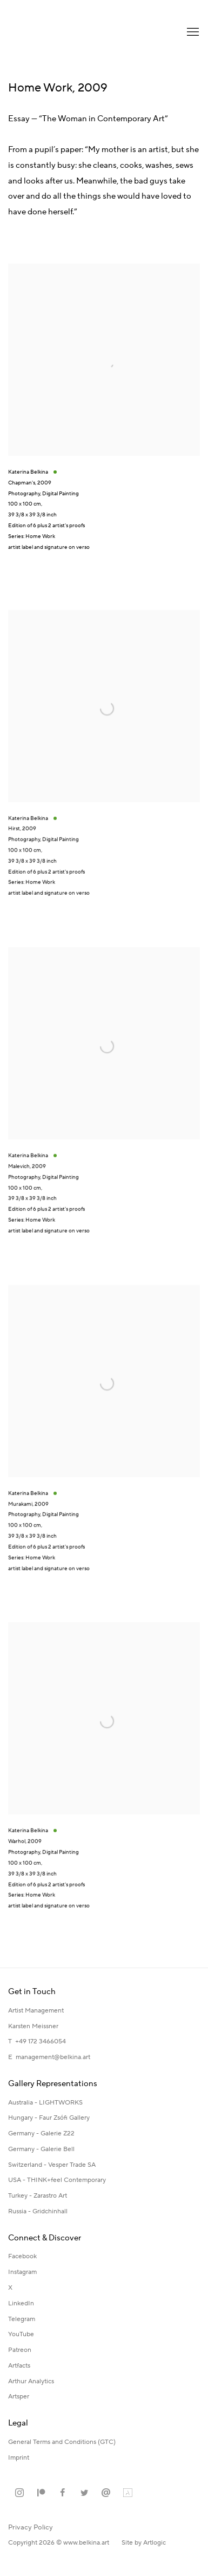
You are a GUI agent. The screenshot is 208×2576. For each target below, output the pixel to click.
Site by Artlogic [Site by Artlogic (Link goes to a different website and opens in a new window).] (144, 2543)
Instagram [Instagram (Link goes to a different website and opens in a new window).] (22, 2272)
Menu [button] (192, 32)
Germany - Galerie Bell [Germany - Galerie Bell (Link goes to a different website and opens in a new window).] (41, 2149)
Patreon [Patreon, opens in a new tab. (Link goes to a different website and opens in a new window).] (41, 2493)
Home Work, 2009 (58, 87)
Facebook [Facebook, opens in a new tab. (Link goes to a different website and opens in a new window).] (62, 2493)
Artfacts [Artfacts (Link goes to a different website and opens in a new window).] (19, 2366)
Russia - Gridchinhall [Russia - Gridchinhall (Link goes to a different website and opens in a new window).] (38, 2211)
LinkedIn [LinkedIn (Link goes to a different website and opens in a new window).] (21, 2303)
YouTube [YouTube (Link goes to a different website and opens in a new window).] (21, 2334)
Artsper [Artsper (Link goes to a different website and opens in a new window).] (18, 2397)
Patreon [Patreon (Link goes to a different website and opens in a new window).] (19, 2350)
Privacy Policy (30, 2527)
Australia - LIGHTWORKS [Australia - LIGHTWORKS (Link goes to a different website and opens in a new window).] (45, 2103)
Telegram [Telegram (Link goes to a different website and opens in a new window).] (21, 2319)
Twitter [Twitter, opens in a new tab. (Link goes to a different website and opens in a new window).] (84, 2493)
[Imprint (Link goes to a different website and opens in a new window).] (18, 2458)
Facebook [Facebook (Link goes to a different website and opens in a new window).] (22, 2256)
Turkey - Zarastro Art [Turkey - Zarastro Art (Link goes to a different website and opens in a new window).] (37, 2196)
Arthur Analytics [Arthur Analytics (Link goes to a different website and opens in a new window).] (31, 2381)
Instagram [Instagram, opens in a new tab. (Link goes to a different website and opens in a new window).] (19, 2493)
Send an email (106, 2493)
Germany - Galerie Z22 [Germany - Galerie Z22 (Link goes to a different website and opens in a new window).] (41, 2133)
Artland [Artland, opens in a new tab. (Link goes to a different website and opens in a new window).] (127, 2493)
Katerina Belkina (51, 32)
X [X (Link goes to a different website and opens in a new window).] (10, 2288)
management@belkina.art (53, 2057)
